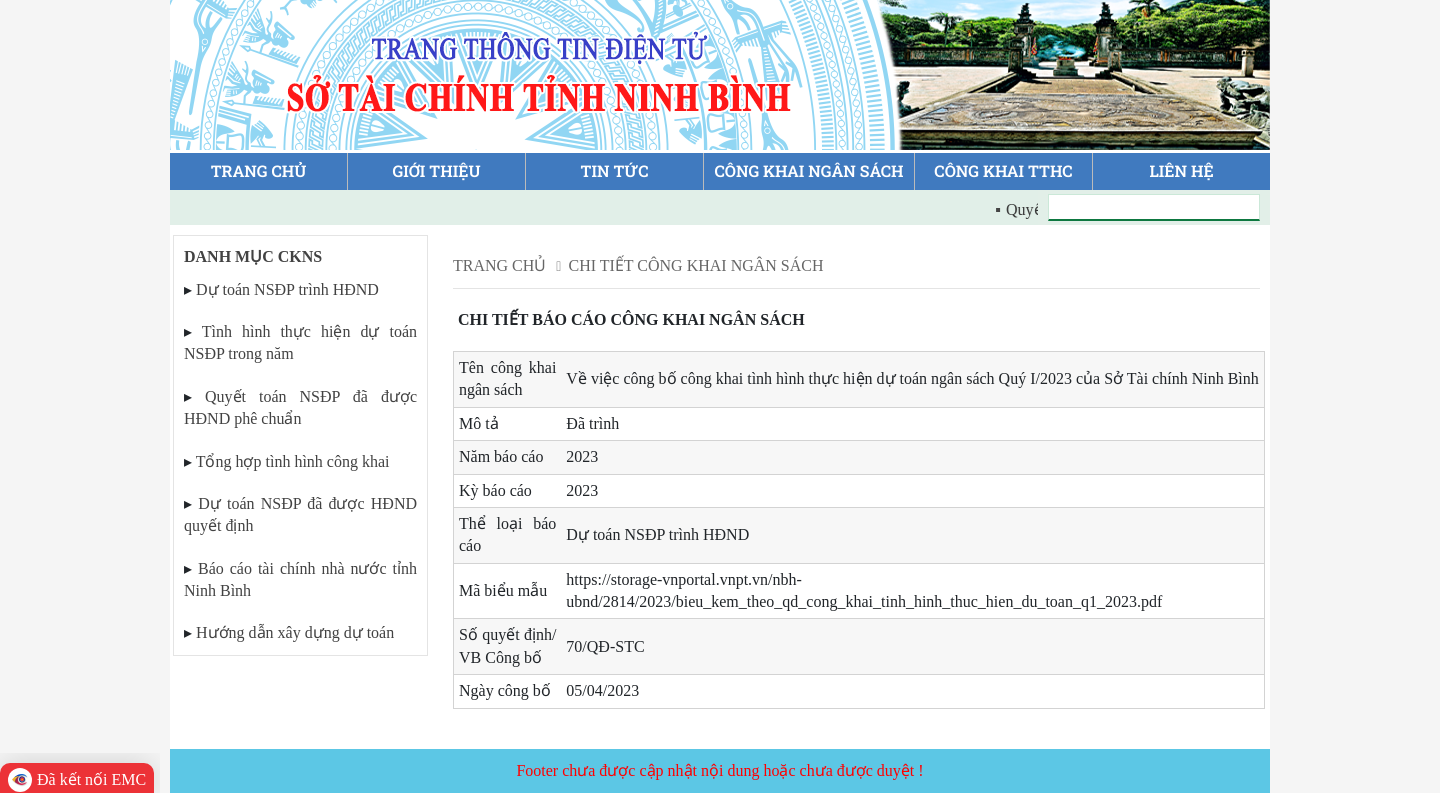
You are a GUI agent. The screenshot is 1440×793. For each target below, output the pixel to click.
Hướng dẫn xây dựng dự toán (295, 632)
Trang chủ (499, 265)
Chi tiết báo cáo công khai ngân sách (631, 319)
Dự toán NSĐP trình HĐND (287, 289)
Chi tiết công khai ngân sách (695, 265)
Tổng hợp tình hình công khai (293, 461)
